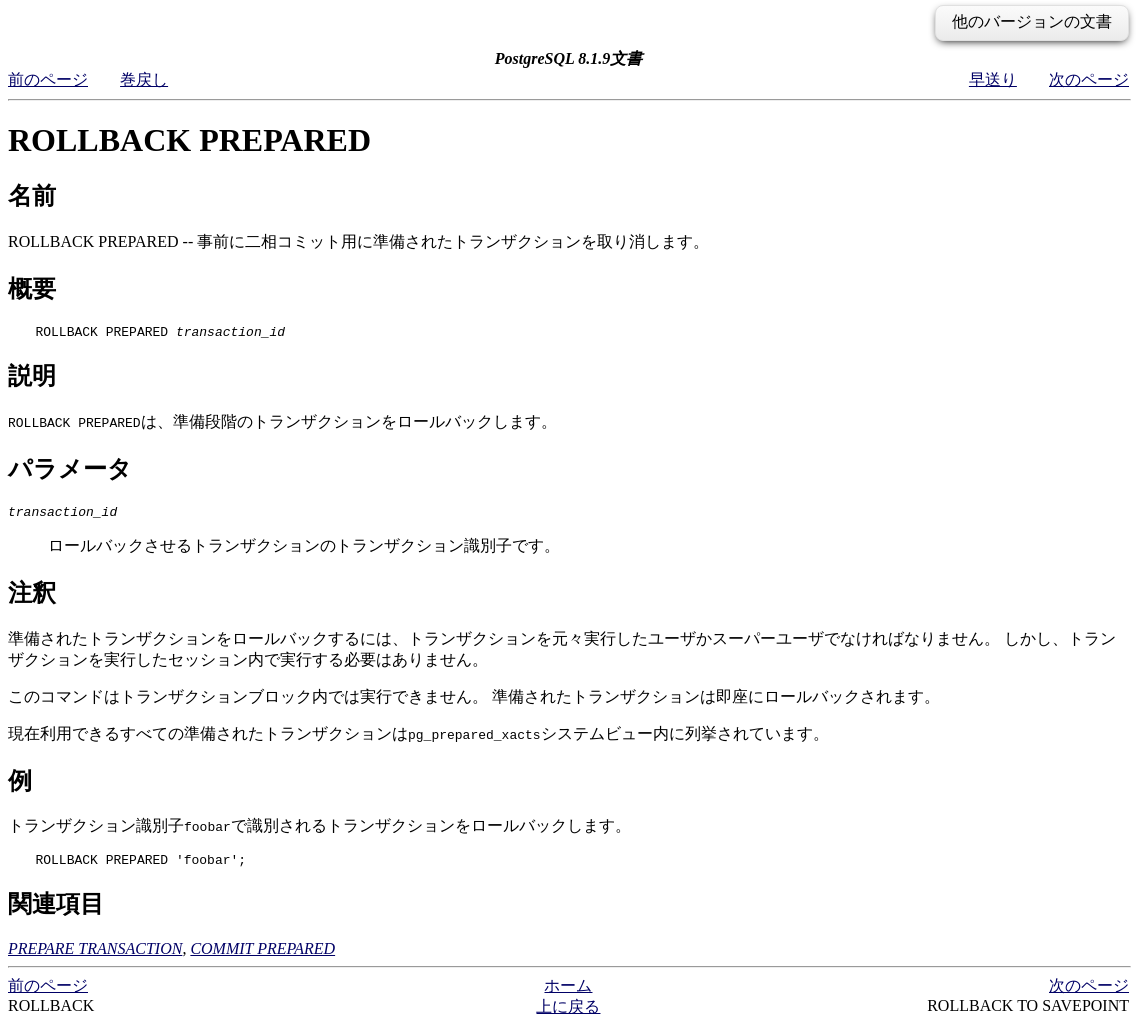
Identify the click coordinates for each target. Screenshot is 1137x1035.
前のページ (48, 79)
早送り (993, 79)
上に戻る (568, 1015)
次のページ (1089, 79)
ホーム (568, 994)
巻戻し (144, 79)
